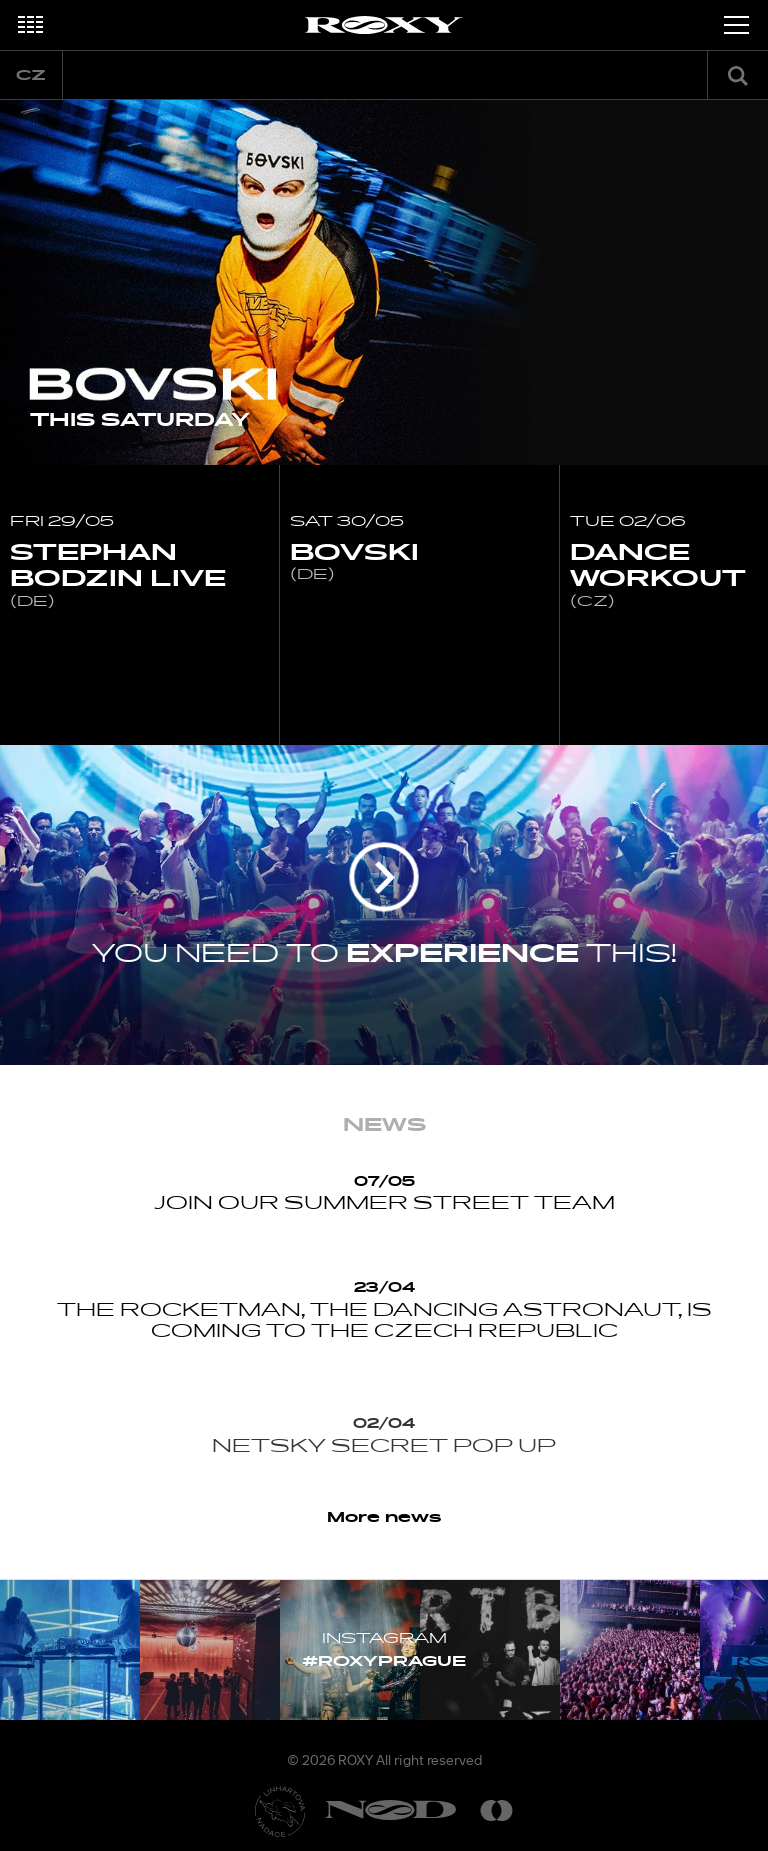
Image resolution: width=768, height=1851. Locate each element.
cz (31, 75)
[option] (384, 282)
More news (384, 1517)
